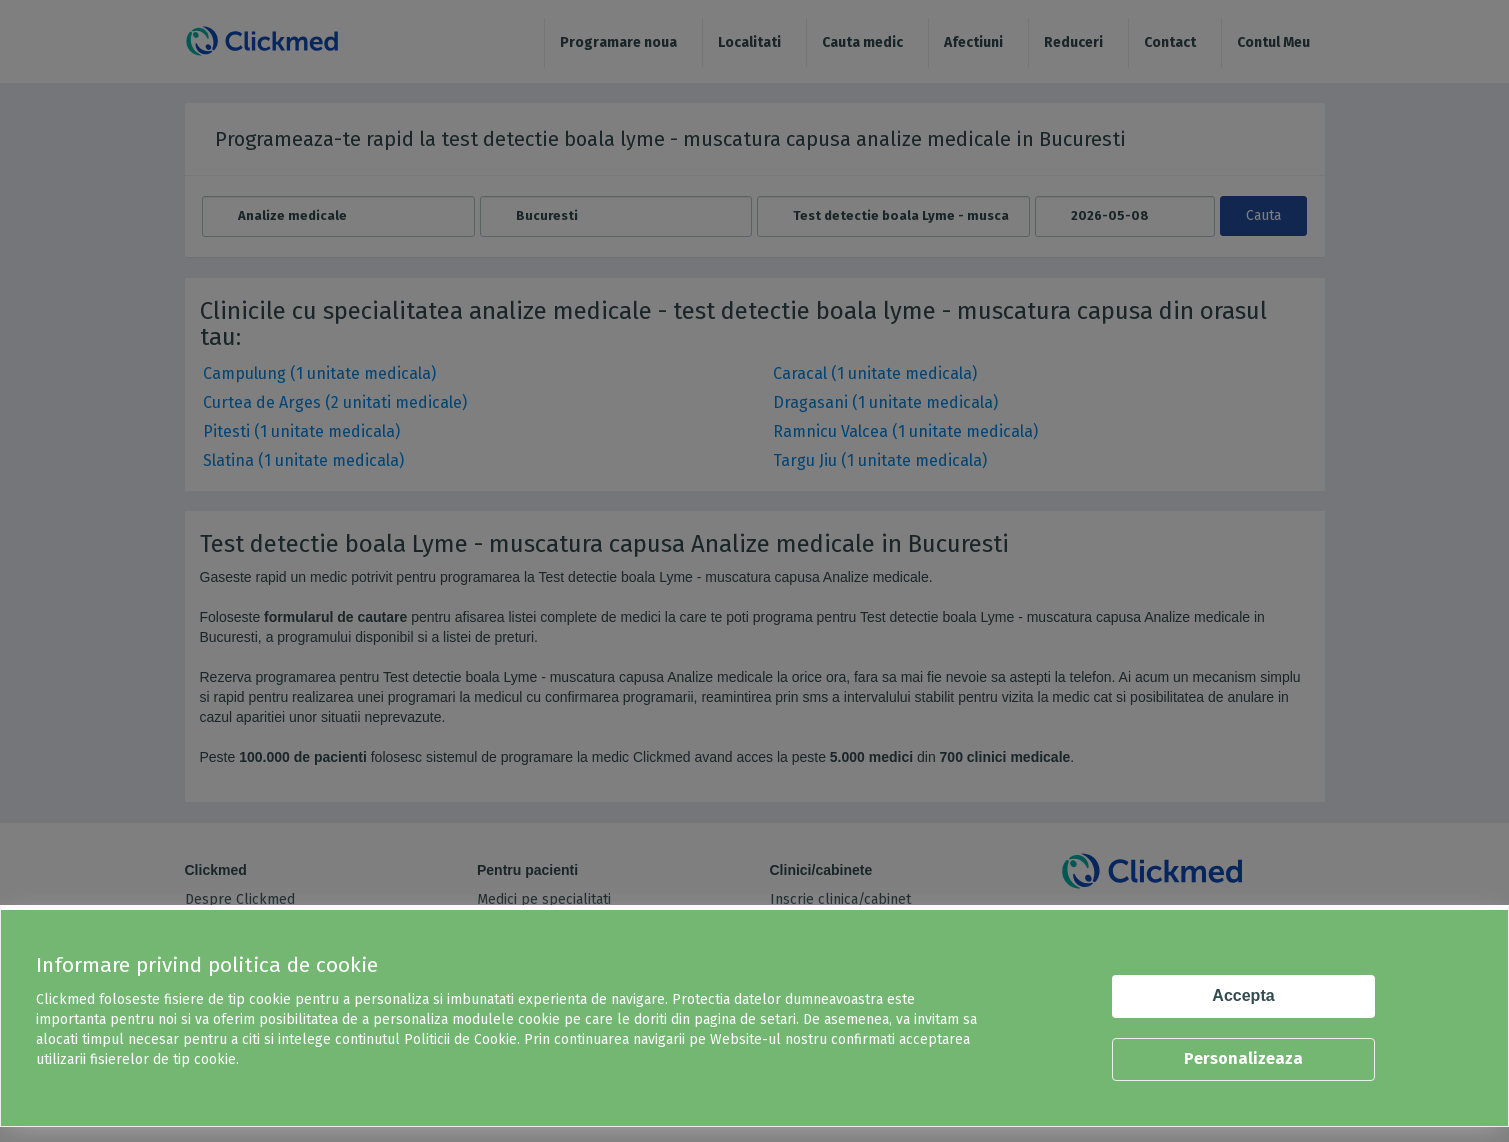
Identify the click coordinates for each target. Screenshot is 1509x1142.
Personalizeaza (1243, 1058)
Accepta (1243, 995)
